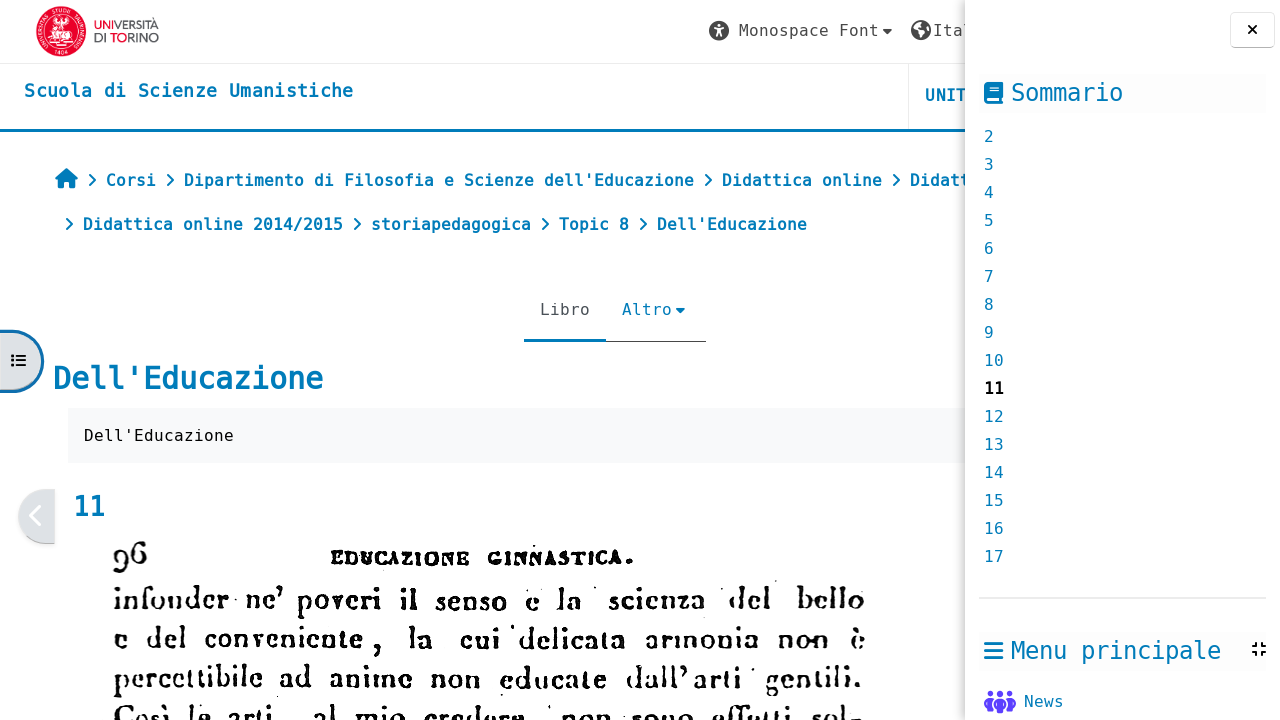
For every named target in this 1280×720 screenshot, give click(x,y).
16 (994, 528)
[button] (577, 31)
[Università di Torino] (77, 30)
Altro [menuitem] (525, 353)
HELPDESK (842, 95)
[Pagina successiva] (958, 561)
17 (994, 556)
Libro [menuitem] (443, 353)
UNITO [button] (726, 95)
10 (994, 360)
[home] (168, 92)
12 (994, 416)
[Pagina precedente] (26, 561)
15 (994, 500)
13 (994, 444)
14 (994, 472)
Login (909, 30)
